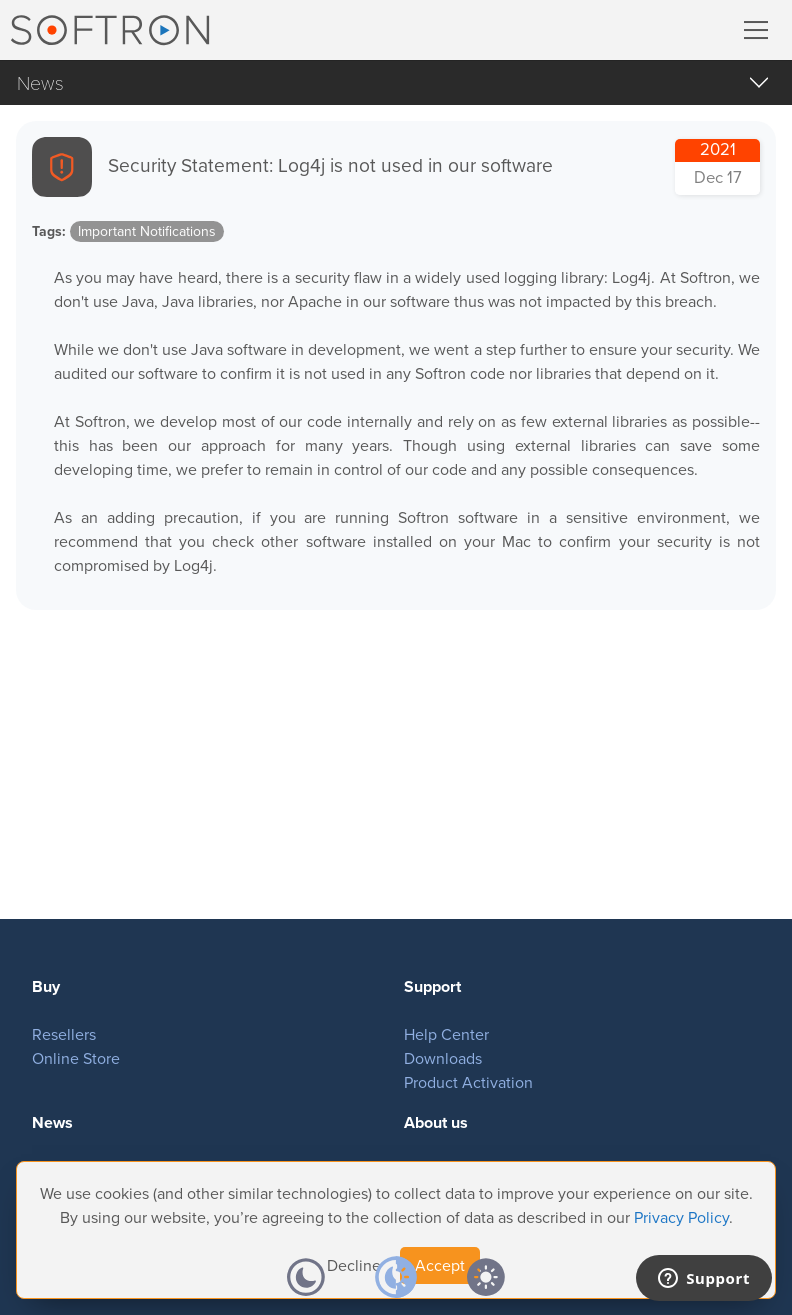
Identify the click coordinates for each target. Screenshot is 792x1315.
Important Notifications (147, 231)
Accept (440, 1265)
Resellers (64, 1034)
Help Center (446, 1034)
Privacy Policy (681, 1217)
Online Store (76, 1058)
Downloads (443, 1058)
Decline (354, 1265)
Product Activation (468, 1082)
